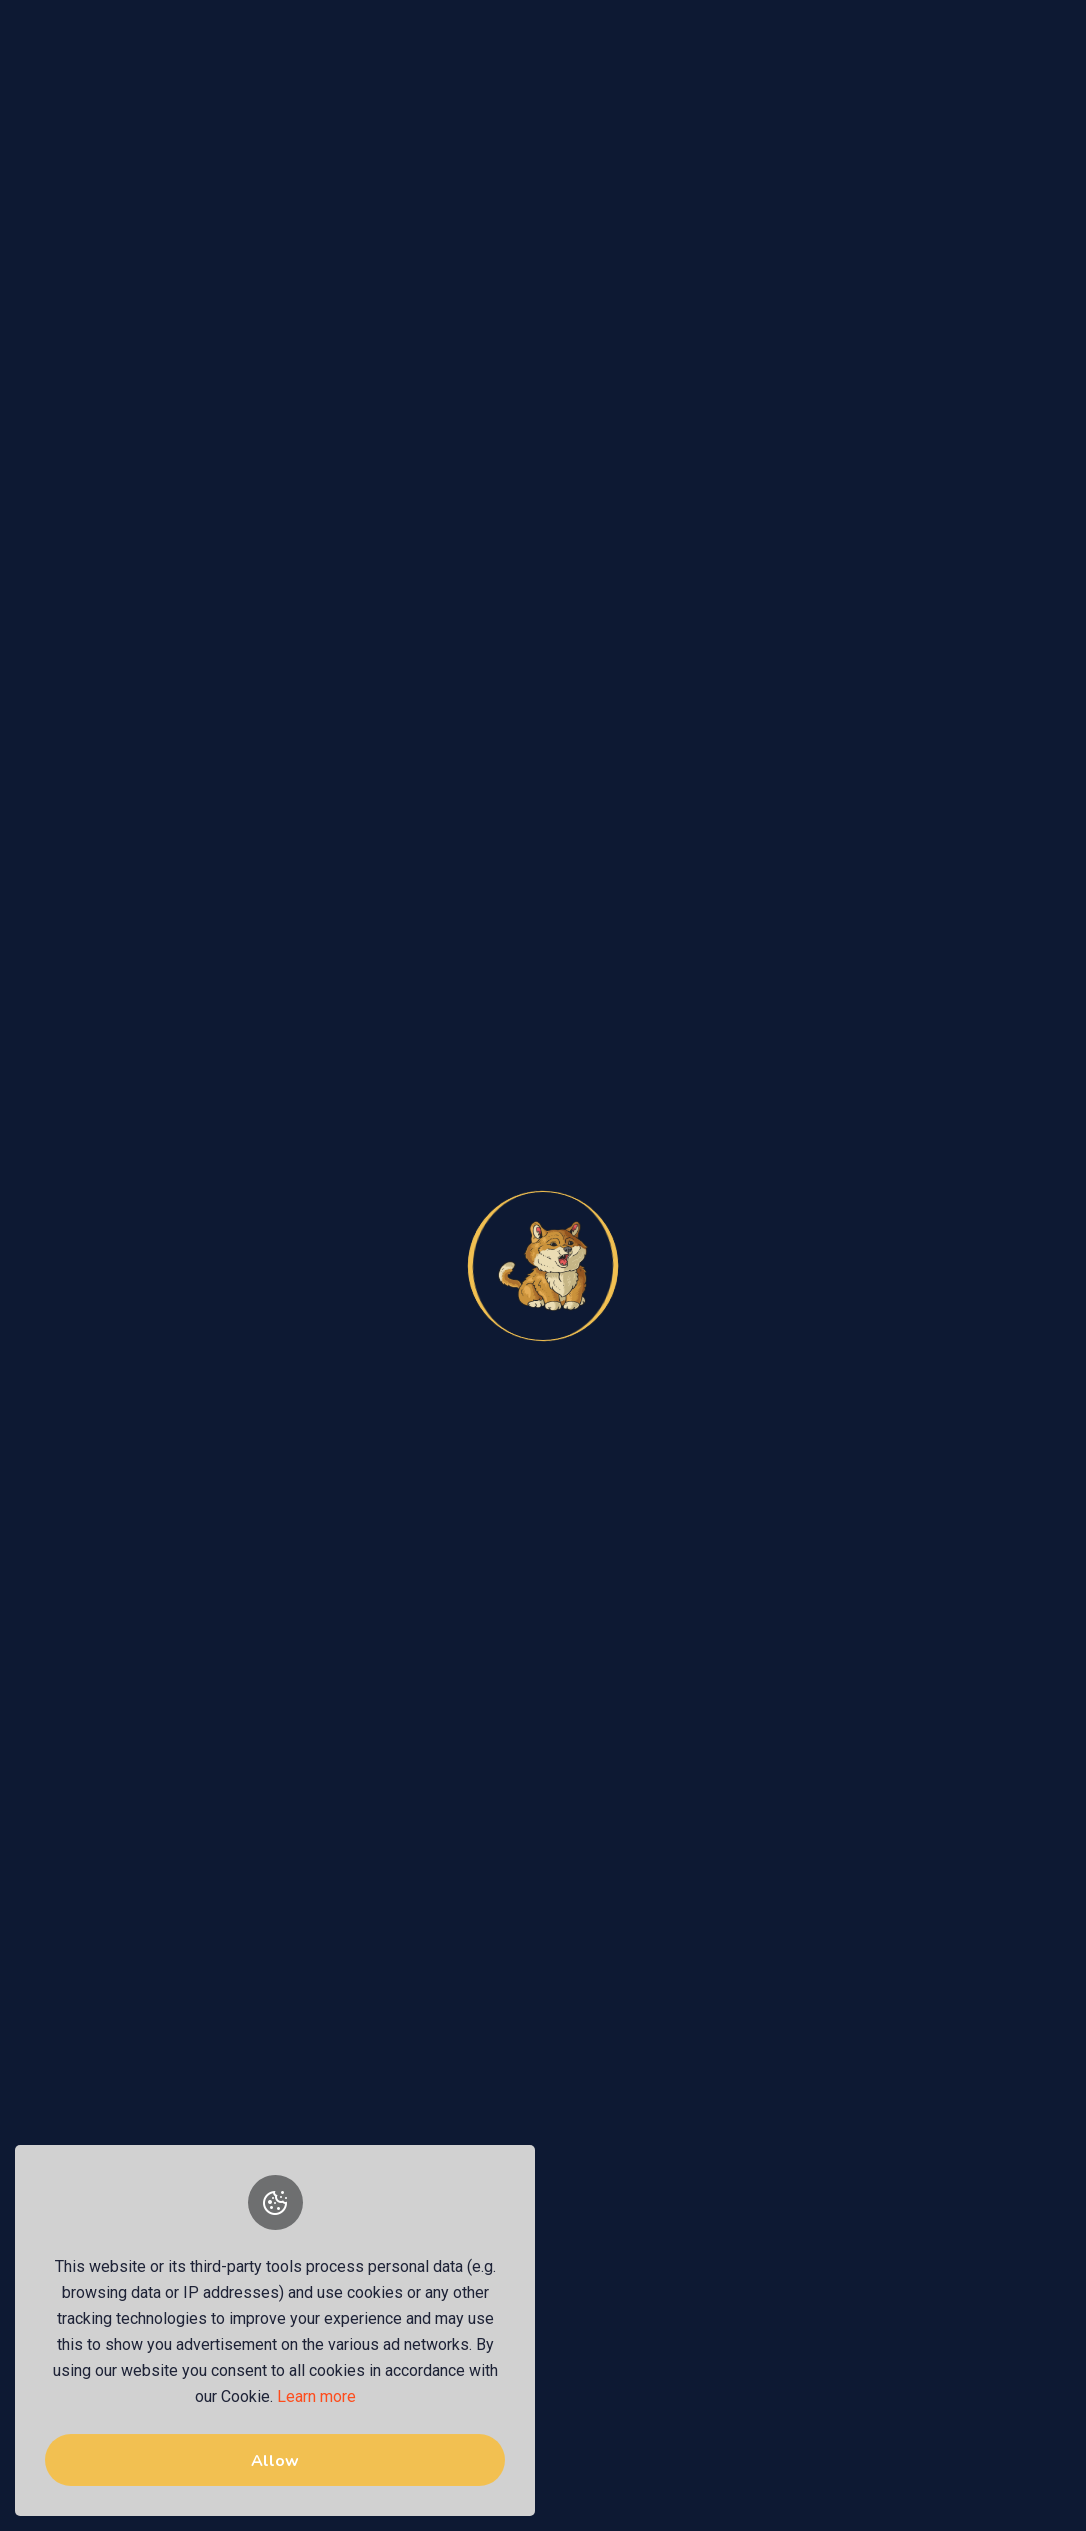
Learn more (316, 2396)
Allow (275, 2461)
